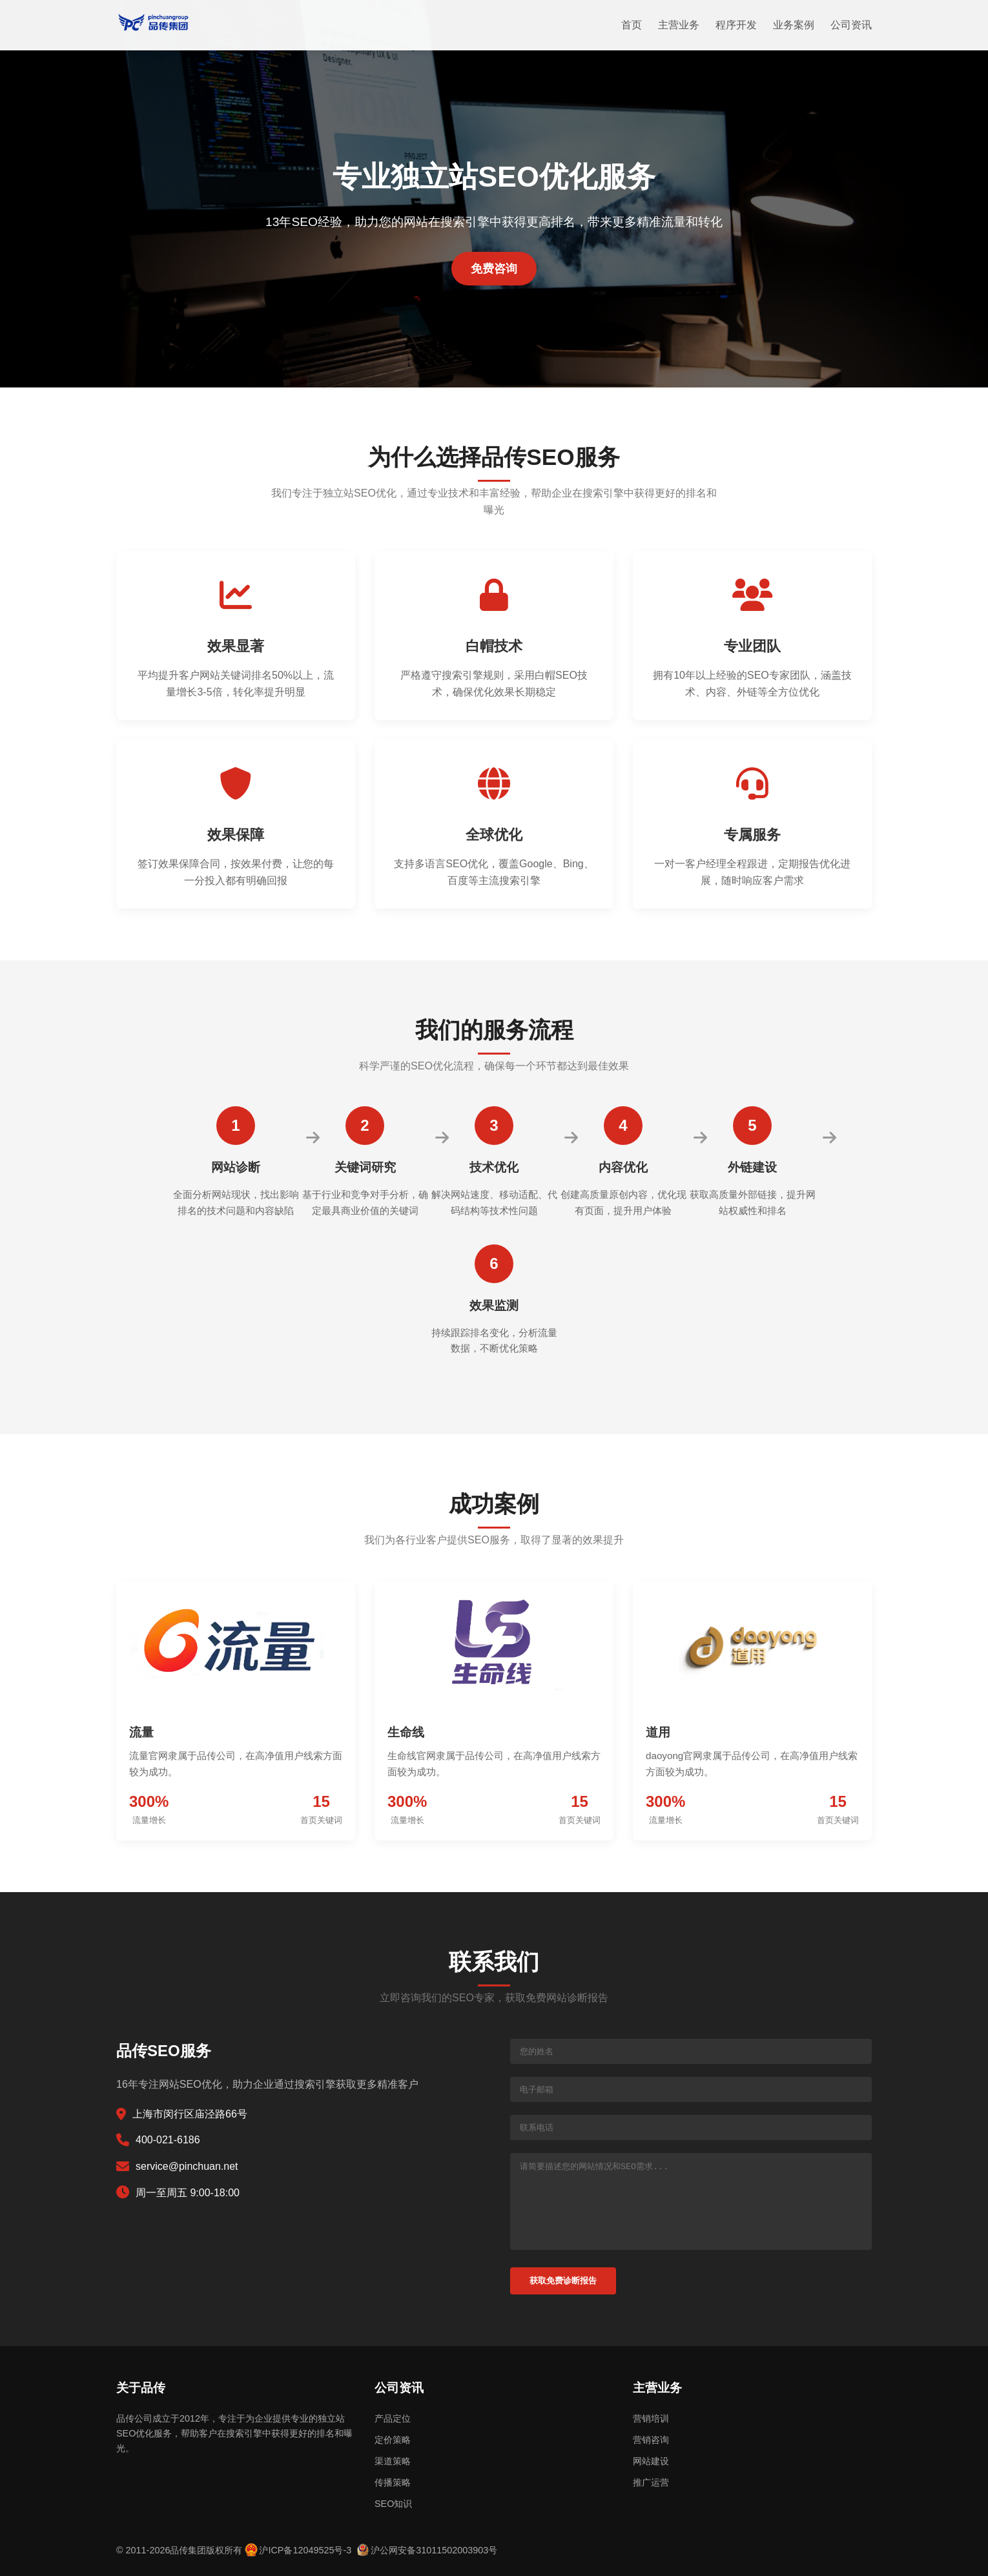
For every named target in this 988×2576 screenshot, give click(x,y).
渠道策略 (393, 2461)
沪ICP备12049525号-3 (305, 2550)
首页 (631, 24)
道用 (658, 1732)
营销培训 (651, 2418)
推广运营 (651, 2482)
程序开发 (736, 24)
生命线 (405, 1732)
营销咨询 (651, 2440)
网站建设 (651, 2461)
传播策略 (393, 2482)
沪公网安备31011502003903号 (434, 2550)
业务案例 (793, 24)
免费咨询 (494, 268)
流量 (141, 1732)
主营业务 (678, 24)
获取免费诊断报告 (563, 2280)
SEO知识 (393, 2504)
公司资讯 (851, 24)
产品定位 (393, 2418)
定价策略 (393, 2440)
